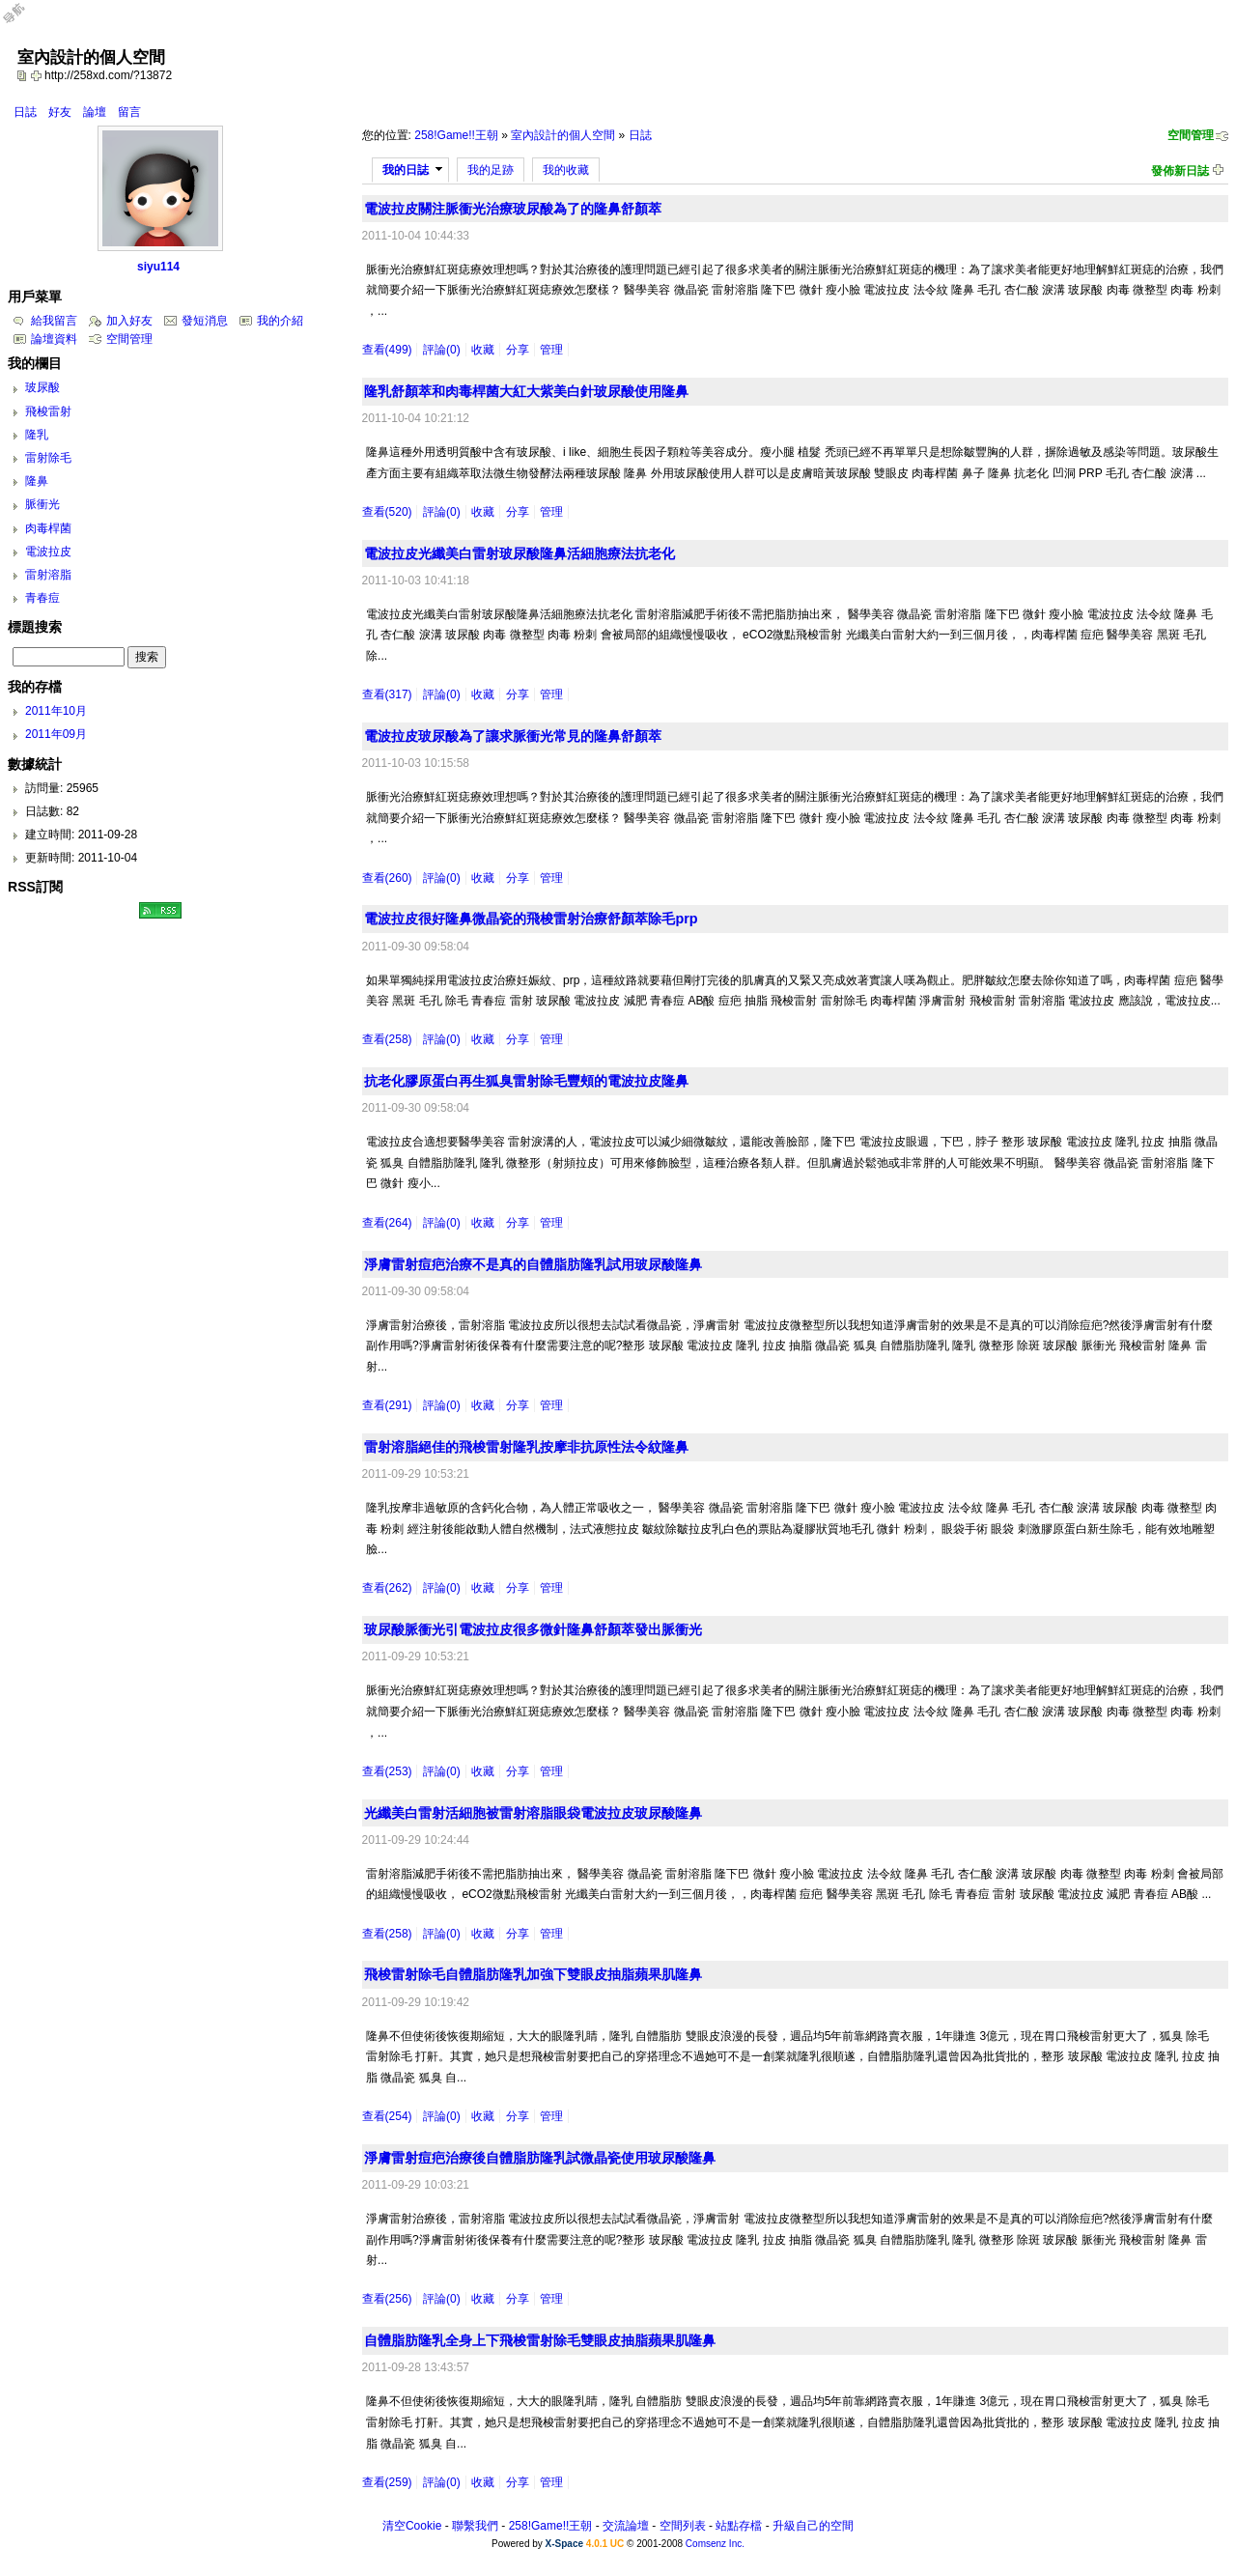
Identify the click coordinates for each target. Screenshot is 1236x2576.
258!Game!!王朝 (456, 135)
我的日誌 (405, 170)
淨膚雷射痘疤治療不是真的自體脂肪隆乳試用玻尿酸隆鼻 (533, 1264)
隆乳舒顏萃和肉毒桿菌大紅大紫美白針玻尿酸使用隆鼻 (526, 391)
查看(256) (387, 2299)
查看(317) (387, 694)
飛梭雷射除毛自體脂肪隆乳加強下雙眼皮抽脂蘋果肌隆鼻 (533, 1974)
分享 (517, 349)
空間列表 (683, 2526)
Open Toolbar (24, 21)
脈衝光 (42, 504)
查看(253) (387, 1771)
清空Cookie (411, 2526)
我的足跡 (490, 170)
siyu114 (158, 266)
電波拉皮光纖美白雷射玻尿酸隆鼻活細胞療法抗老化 (519, 553)
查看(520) (387, 512)
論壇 (94, 112)
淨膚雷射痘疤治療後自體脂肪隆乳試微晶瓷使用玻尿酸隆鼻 (540, 2158)
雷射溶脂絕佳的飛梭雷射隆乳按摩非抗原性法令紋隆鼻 (526, 1447)
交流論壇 (626, 2526)
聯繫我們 (475, 2526)
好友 (59, 112)
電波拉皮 (48, 551)
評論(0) (442, 349)
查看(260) (387, 878)
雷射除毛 (48, 458)
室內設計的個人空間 (563, 135)
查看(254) (387, 2116)
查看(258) (387, 1039)
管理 (551, 349)
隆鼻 (36, 481)
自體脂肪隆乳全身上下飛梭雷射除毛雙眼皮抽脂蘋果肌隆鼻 (540, 2340)
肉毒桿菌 (48, 528)
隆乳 (36, 434)
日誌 (25, 112)
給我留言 (54, 320)
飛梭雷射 (48, 411)
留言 (129, 112)
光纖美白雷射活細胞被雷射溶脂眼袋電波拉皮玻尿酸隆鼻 (533, 1813)
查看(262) (387, 1588)
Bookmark (37, 75)
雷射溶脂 (48, 574)
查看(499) (387, 349)
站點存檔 (739, 2526)
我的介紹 (280, 320)
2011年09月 (56, 734)
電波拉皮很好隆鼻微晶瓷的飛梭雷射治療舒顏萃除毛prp (530, 918)
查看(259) (387, 2482)
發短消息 (205, 320)
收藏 (482, 349)
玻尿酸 (42, 387)
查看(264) (387, 1223)
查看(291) (387, 1405)
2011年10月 (56, 711)
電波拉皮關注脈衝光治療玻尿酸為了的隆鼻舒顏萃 (512, 208)
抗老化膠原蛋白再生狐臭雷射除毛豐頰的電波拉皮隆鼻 (526, 1081)
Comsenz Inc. (715, 2543)
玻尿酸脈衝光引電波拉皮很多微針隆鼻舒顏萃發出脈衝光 (533, 1629)
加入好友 (129, 320)
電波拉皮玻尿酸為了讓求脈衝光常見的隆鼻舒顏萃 (512, 736)
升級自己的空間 (813, 2526)
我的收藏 (566, 170)
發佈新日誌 (1180, 171)
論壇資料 (54, 339)
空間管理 (1190, 135)
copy (24, 75)
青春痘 (42, 598)
